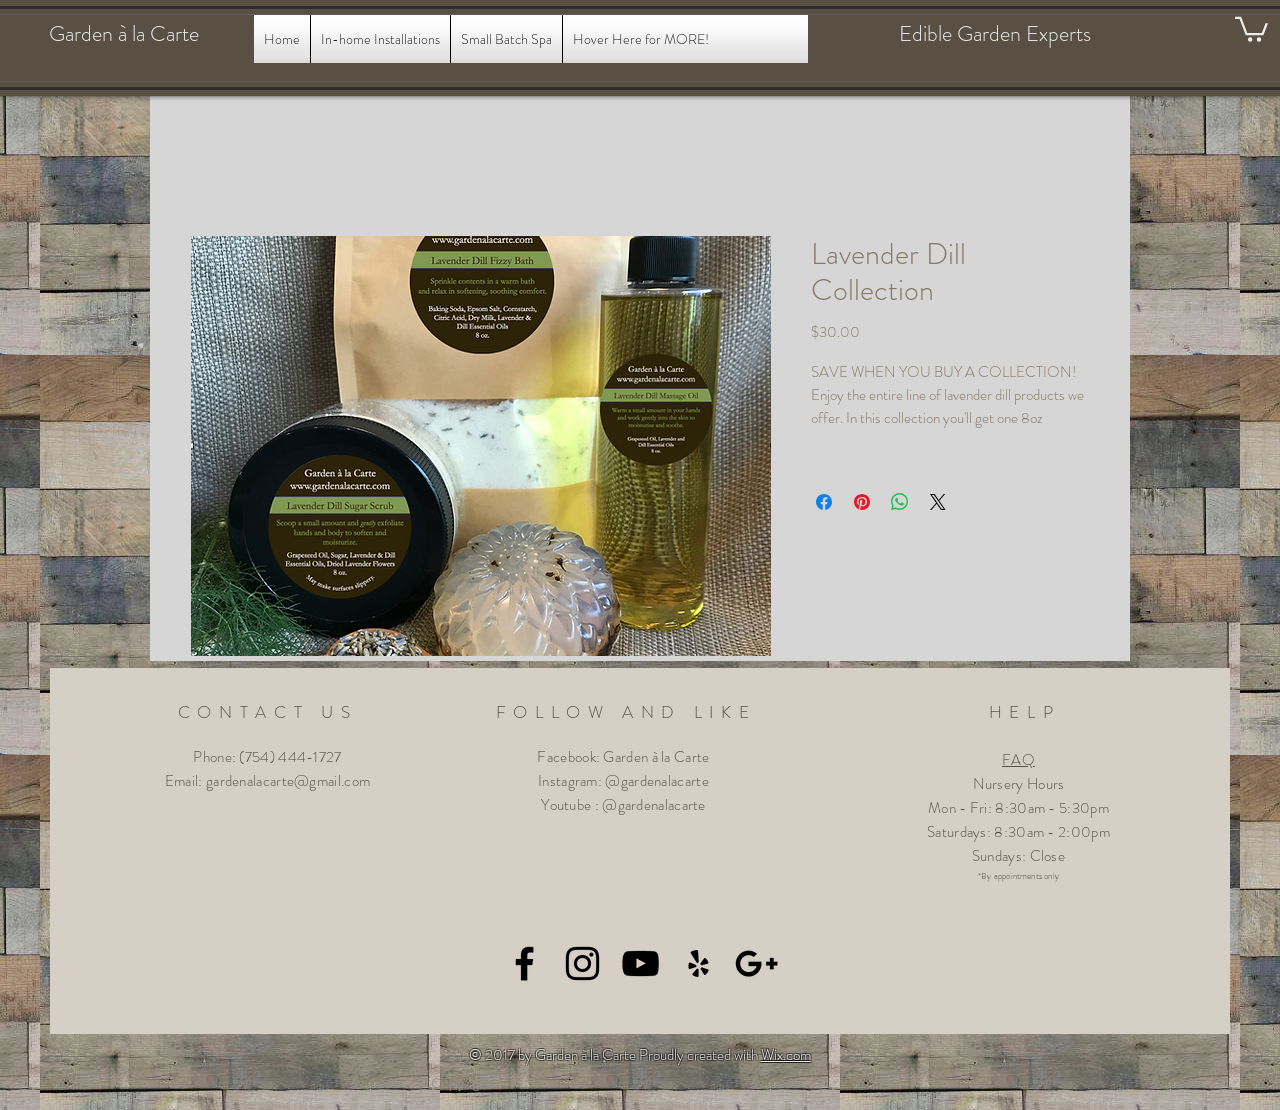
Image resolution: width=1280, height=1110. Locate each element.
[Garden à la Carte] (143, 34)
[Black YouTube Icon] (640, 963)
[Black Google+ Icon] (756, 963)
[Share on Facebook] (824, 502)
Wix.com (786, 1055)
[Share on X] (938, 502)
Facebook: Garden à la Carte (623, 757)
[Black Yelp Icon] (698, 963)
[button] (1251, 28)
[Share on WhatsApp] (900, 502)
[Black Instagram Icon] (582, 963)
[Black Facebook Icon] (524, 963)
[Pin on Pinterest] (862, 502)
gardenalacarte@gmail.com (288, 781)
